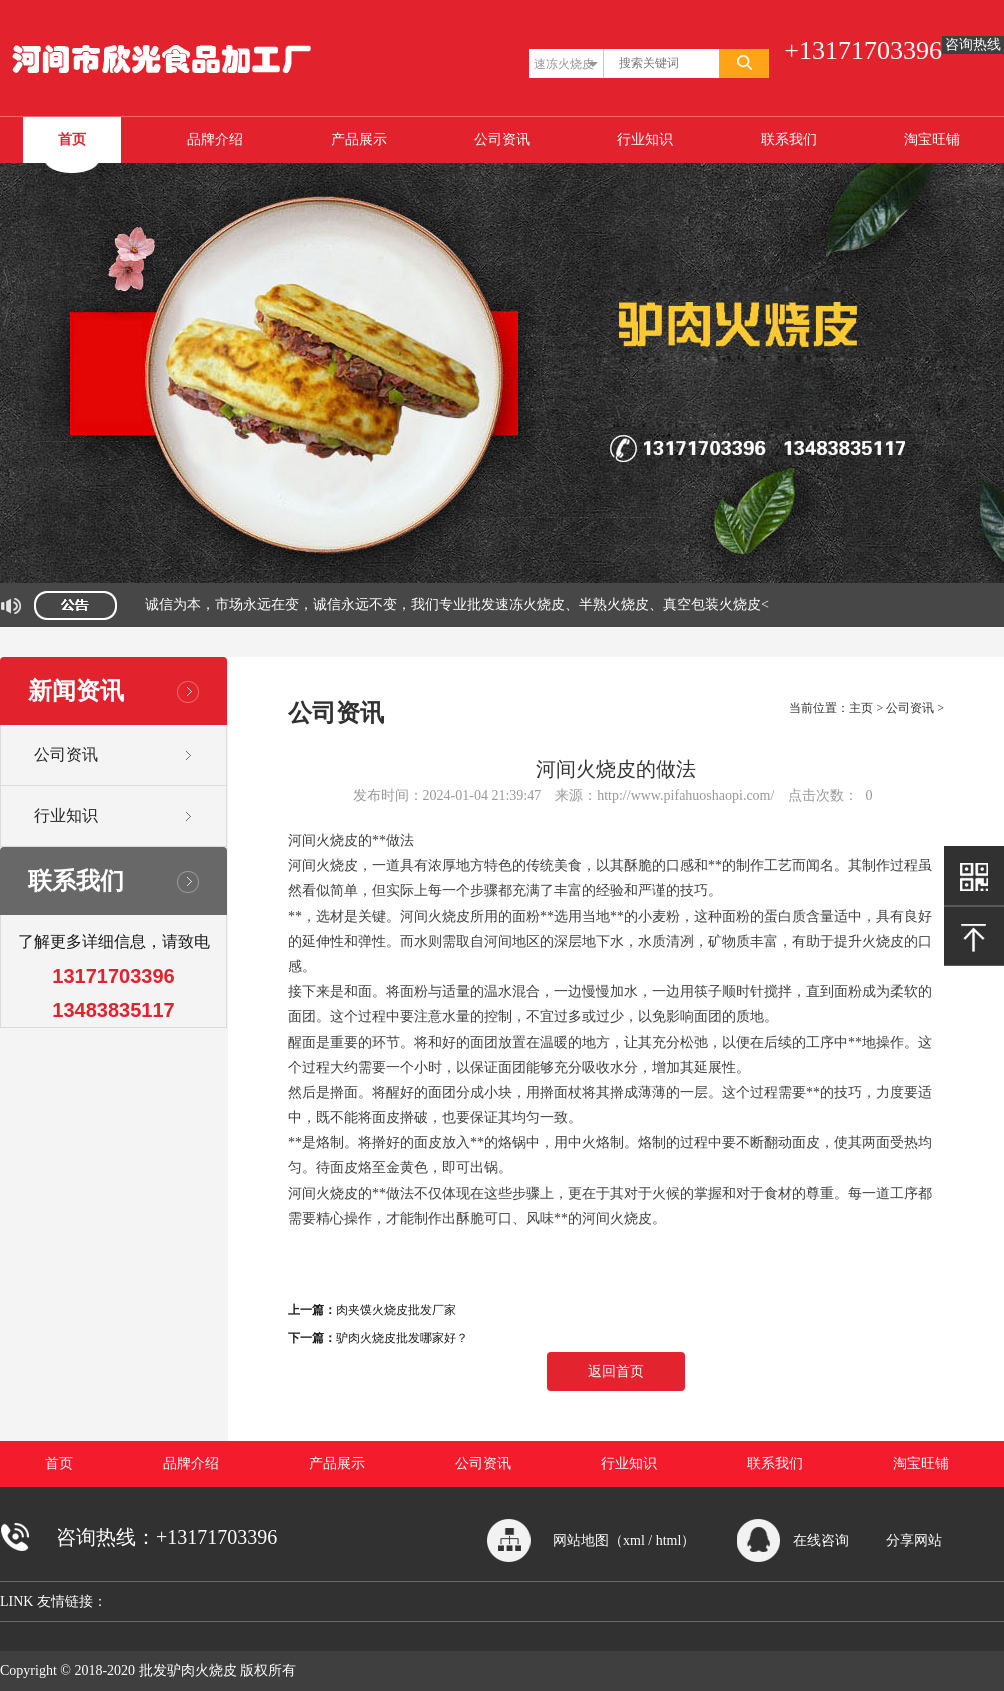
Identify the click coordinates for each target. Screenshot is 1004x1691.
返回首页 (616, 1371)
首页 (72, 139)
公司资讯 (502, 139)
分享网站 (914, 1540)
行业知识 (645, 139)
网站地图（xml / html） (624, 1540)
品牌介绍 (215, 139)
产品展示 (359, 139)
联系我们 (789, 139)
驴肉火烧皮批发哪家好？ (402, 1338)
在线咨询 (821, 1540)
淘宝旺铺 (932, 139)
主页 (861, 708)
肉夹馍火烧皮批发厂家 (396, 1310)
